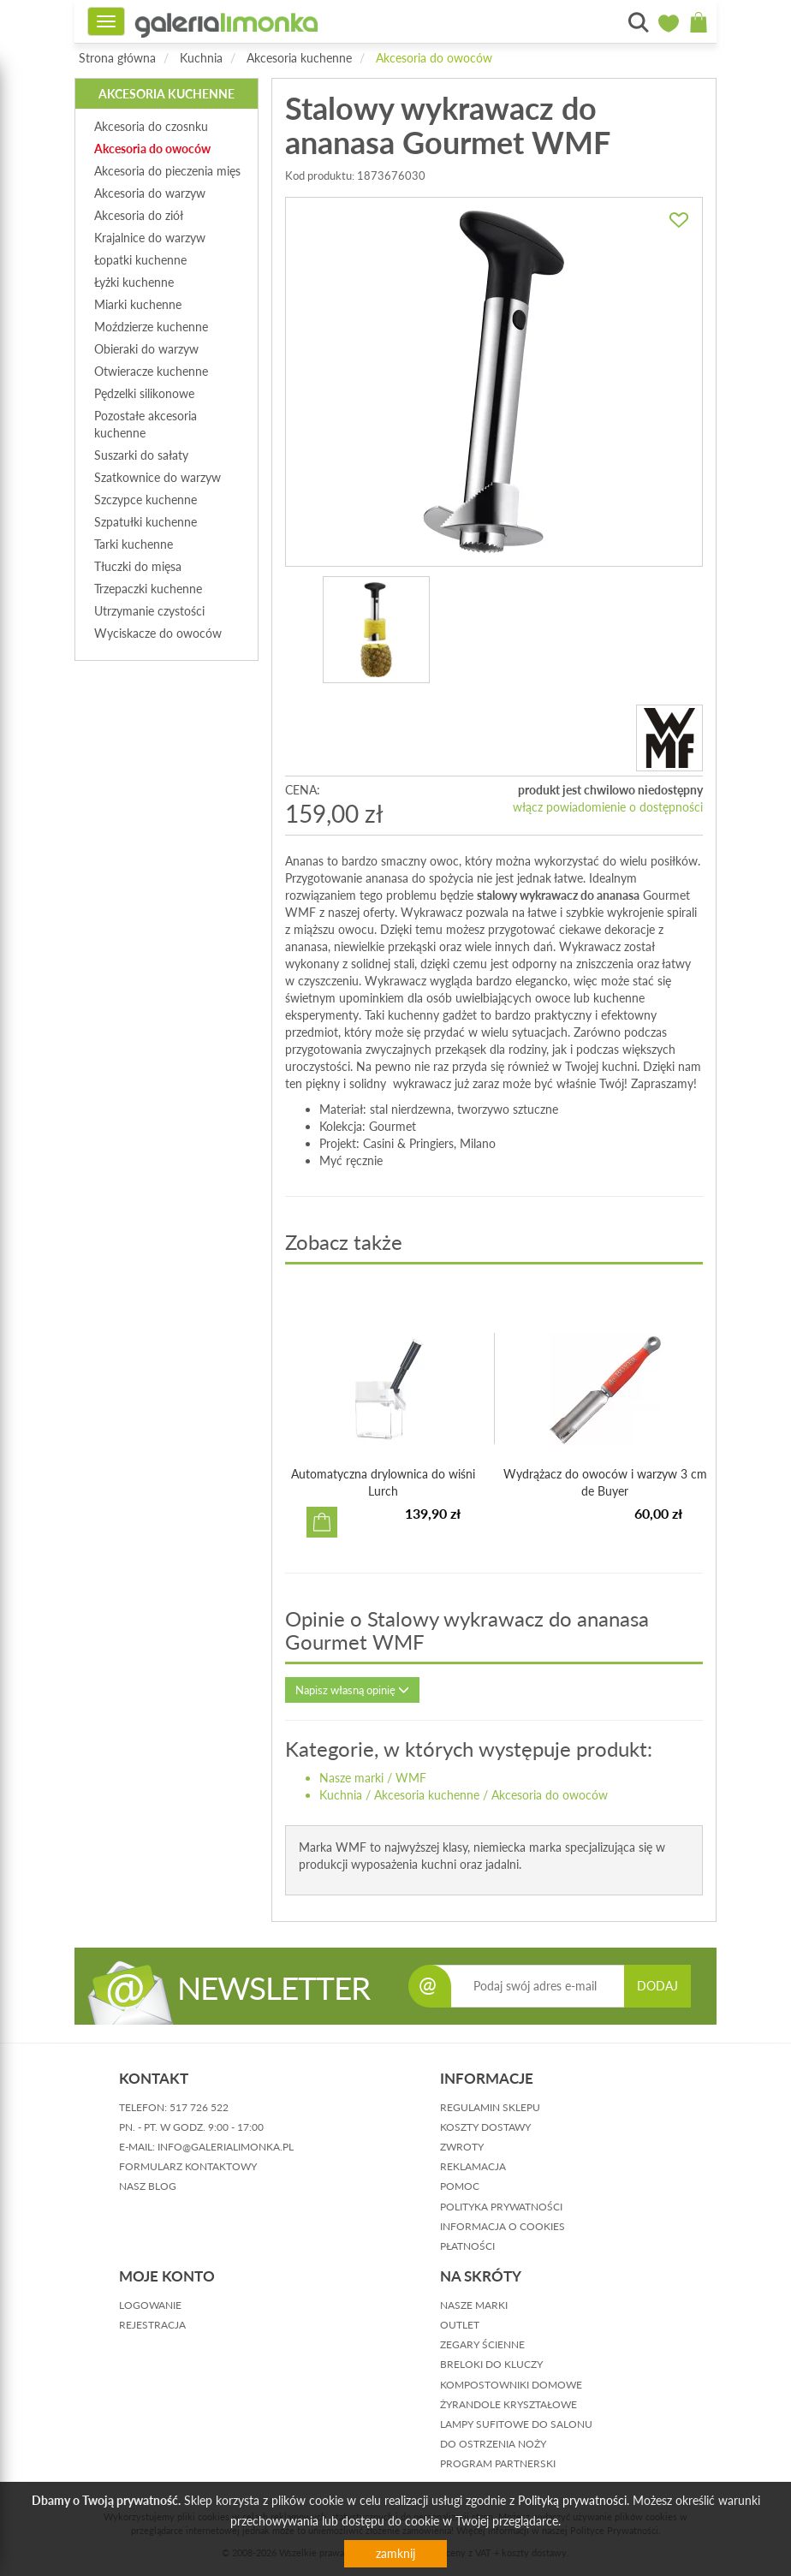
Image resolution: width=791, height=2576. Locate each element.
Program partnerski (498, 2463)
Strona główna (117, 58)
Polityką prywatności (572, 2500)
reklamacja (473, 2166)
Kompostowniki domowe (511, 2384)
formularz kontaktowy (188, 2166)
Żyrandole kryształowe (508, 2404)
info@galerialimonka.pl (226, 2146)
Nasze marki (351, 1777)
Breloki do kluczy (491, 2364)
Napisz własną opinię (352, 1690)
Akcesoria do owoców (434, 58)
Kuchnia (201, 58)
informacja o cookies (502, 2226)
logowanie (150, 2305)
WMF (411, 1777)
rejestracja (152, 2324)
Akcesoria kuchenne (299, 58)
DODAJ (657, 1985)
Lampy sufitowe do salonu (516, 2424)
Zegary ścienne (482, 2344)
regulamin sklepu (490, 2107)
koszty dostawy (485, 2127)
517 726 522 (199, 2107)
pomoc (459, 2186)
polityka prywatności (501, 2206)
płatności (467, 2246)
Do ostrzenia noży (493, 2443)
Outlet (459, 2324)
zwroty (462, 2146)
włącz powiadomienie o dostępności (608, 807)
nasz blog (147, 2186)
